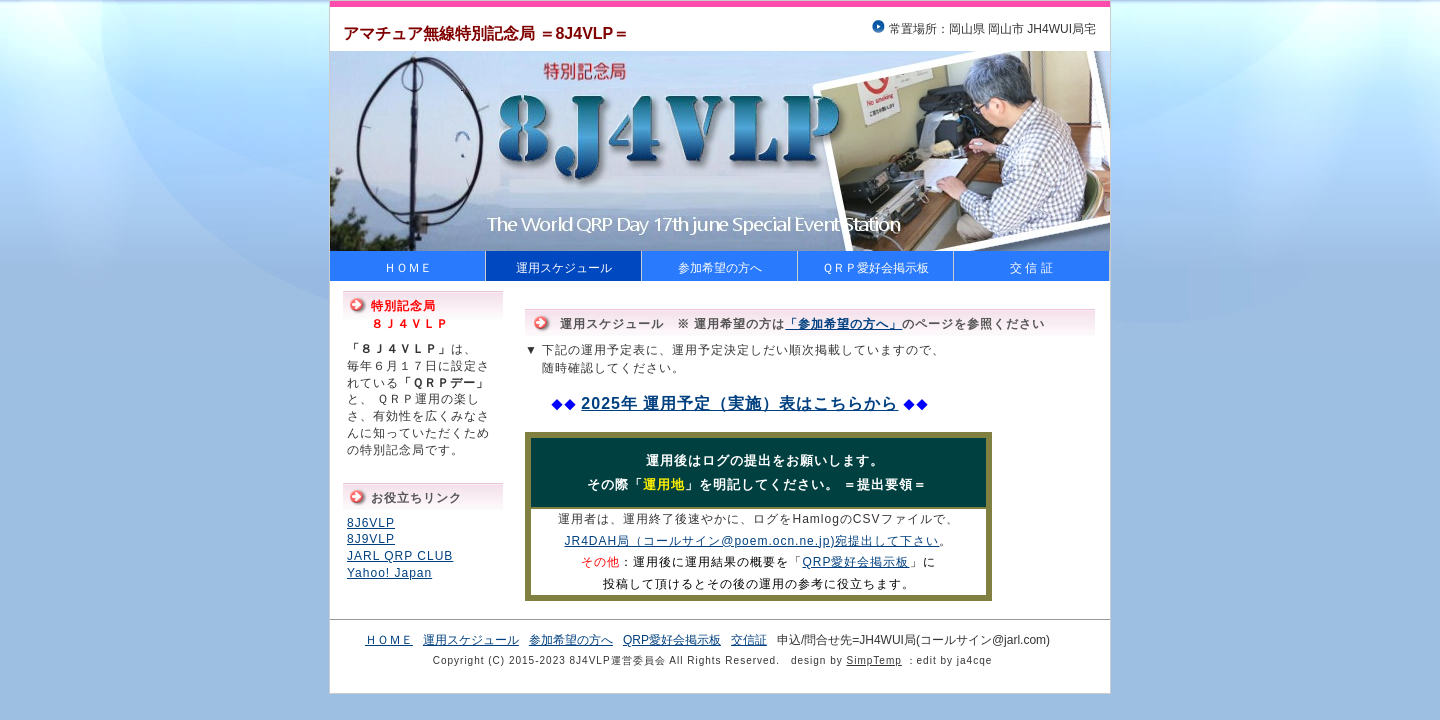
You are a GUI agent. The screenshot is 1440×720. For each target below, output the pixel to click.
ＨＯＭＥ (408, 268)
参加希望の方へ (720, 268)
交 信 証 (1031, 268)
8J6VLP (371, 523)
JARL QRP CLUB (400, 556)
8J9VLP (371, 539)
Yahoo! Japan (389, 573)
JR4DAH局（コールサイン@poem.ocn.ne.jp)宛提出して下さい (752, 541)
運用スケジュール (564, 268)
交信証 (749, 640)
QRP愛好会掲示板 (855, 562)
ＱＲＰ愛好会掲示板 (875, 268)
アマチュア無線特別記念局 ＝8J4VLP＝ (486, 33)
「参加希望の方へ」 (843, 324)
